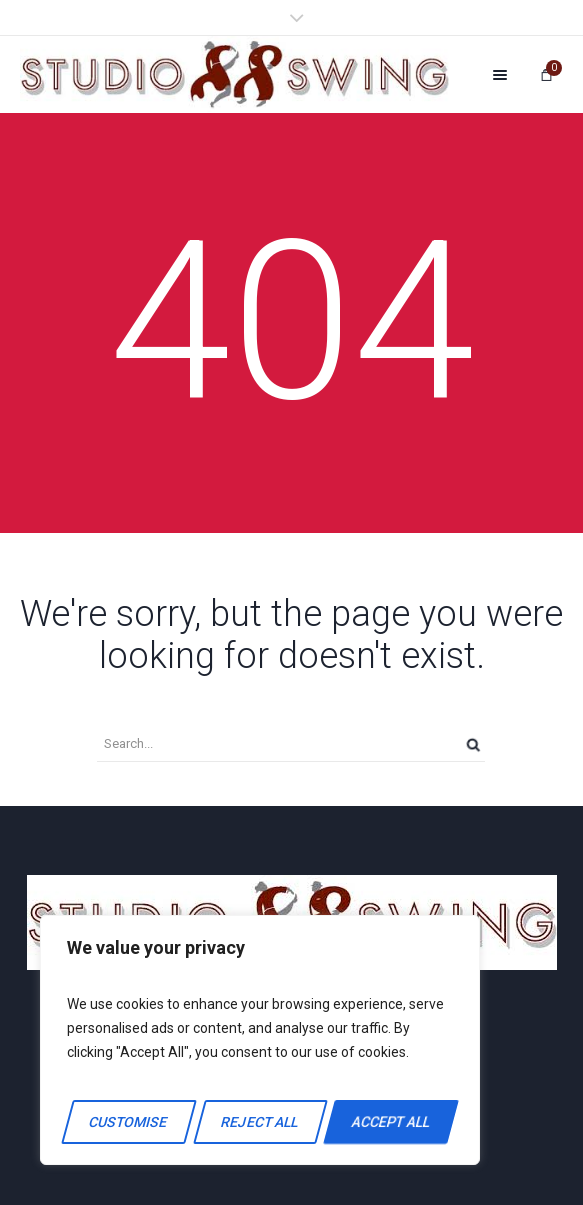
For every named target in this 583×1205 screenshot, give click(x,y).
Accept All (391, 1122)
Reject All (259, 1122)
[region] (260, 1040)
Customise (129, 1122)
